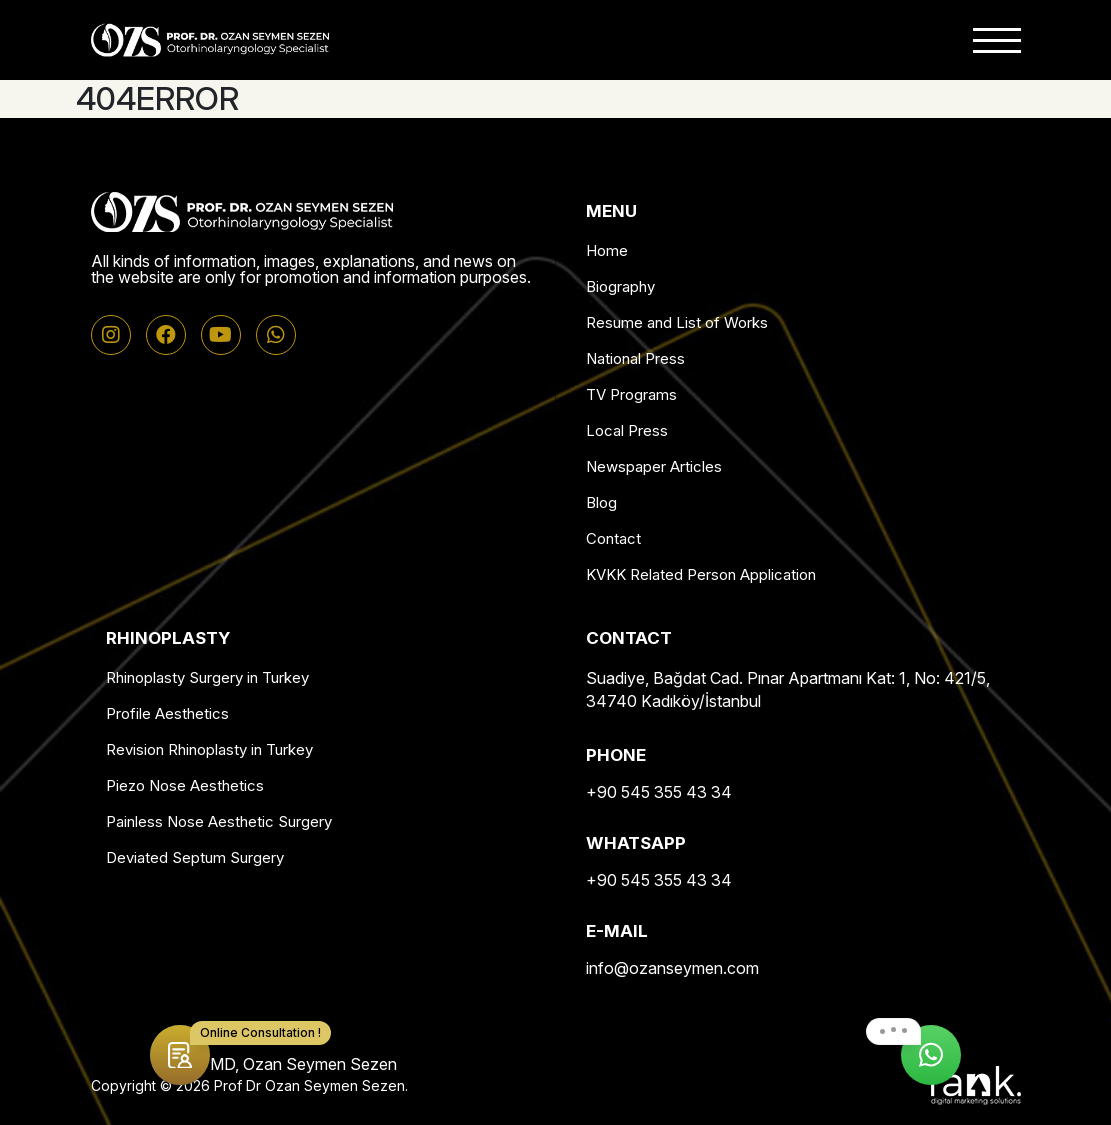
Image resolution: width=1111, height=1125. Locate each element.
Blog (601, 502)
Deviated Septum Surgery (195, 857)
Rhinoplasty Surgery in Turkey (207, 677)
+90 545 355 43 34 (659, 792)
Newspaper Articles (654, 466)
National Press (635, 358)
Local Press (627, 430)
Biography (620, 286)
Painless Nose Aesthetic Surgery (219, 821)
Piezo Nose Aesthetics (185, 785)
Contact (613, 538)
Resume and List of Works (677, 322)
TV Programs (631, 394)
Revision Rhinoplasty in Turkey (209, 749)
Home (607, 250)
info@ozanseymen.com (672, 968)
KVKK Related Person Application (701, 574)
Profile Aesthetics (167, 713)
